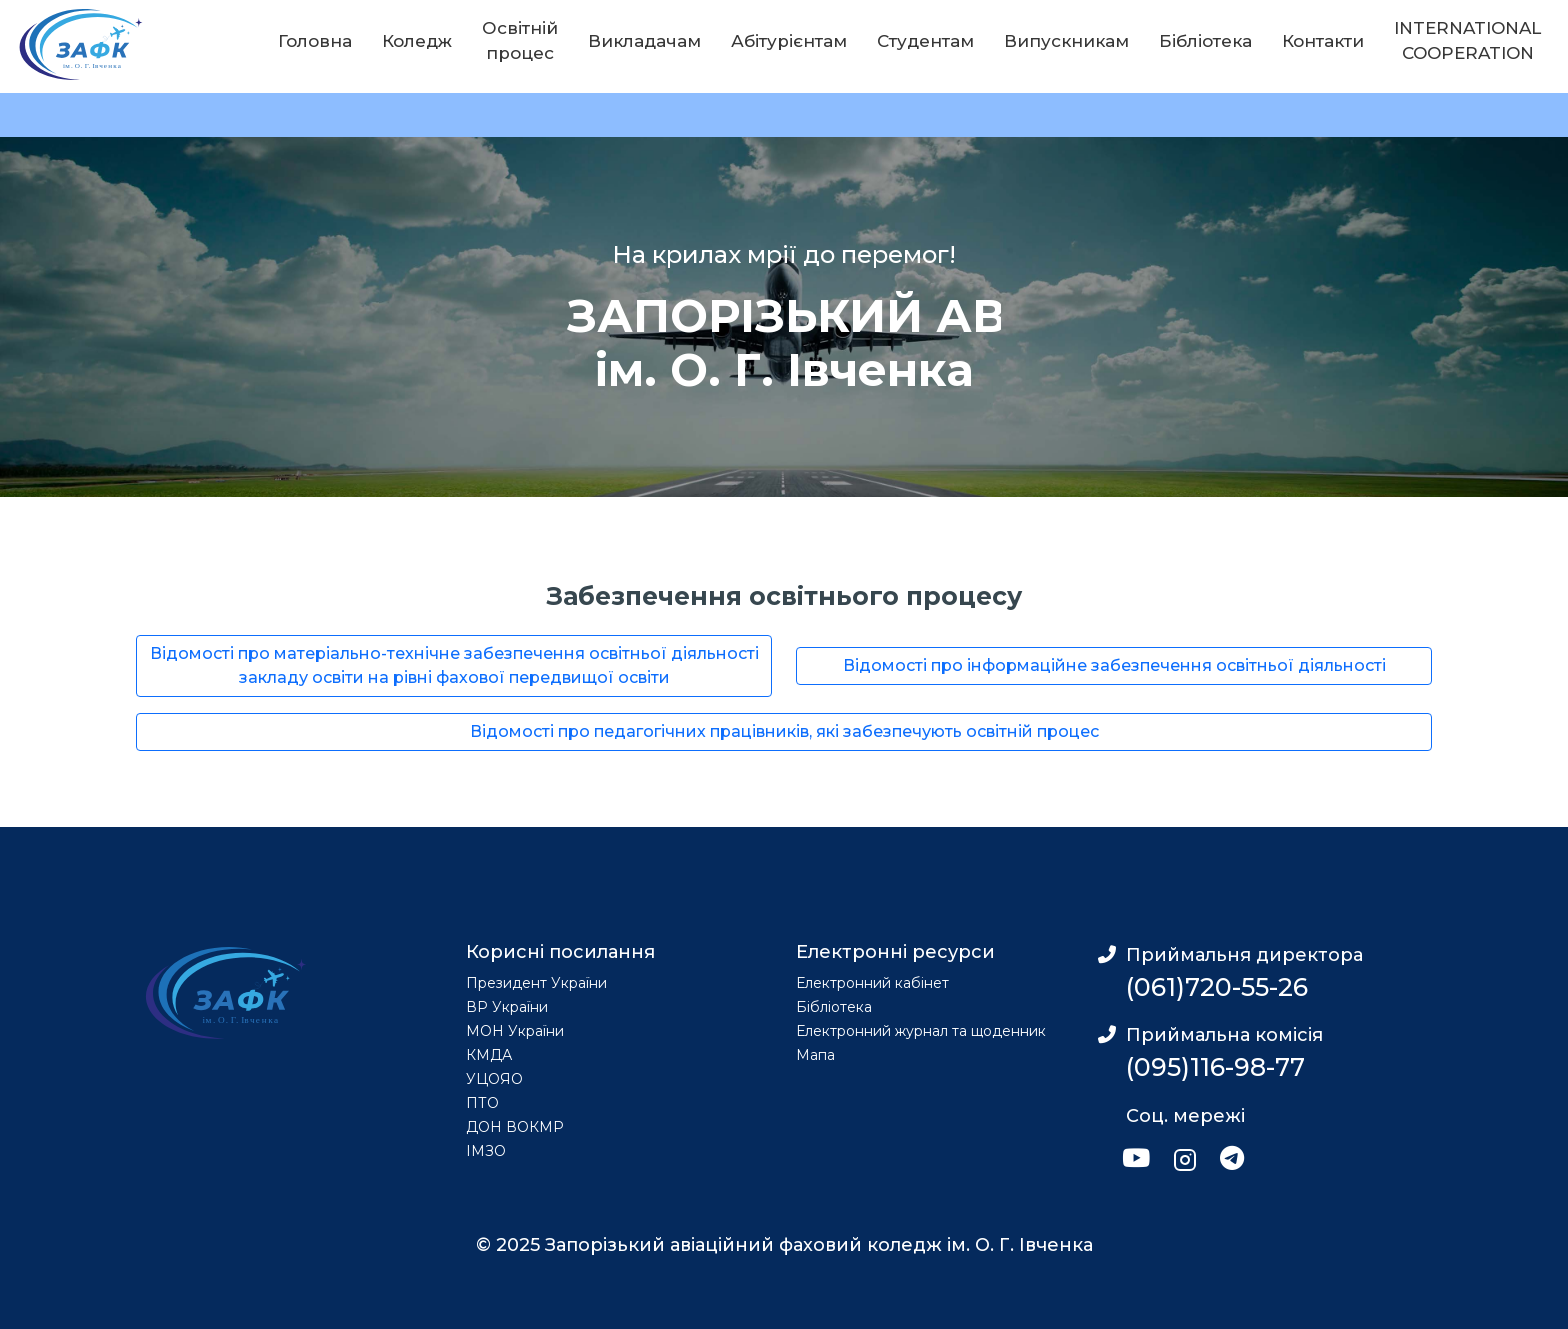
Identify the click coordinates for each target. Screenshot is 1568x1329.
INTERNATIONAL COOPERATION (1467, 41)
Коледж (417, 41)
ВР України (507, 1007)
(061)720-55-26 (1217, 987)
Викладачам (644, 41)
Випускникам (1066, 41)
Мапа (815, 1055)
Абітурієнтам (789, 41)
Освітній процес (520, 41)
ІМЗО (486, 1151)
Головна (315, 41)
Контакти (1323, 41)
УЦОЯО (494, 1079)
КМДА (489, 1055)
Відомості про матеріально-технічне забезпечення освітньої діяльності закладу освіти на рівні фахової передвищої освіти (454, 665)
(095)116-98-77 (1215, 1067)
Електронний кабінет (872, 983)
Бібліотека (1205, 41)
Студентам (925, 41)
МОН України (515, 1031)
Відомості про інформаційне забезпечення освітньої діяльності (1114, 665)
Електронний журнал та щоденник (921, 1031)
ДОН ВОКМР (515, 1127)
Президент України (536, 983)
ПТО (482, 1103)
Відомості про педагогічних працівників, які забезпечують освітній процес (784, 731)
